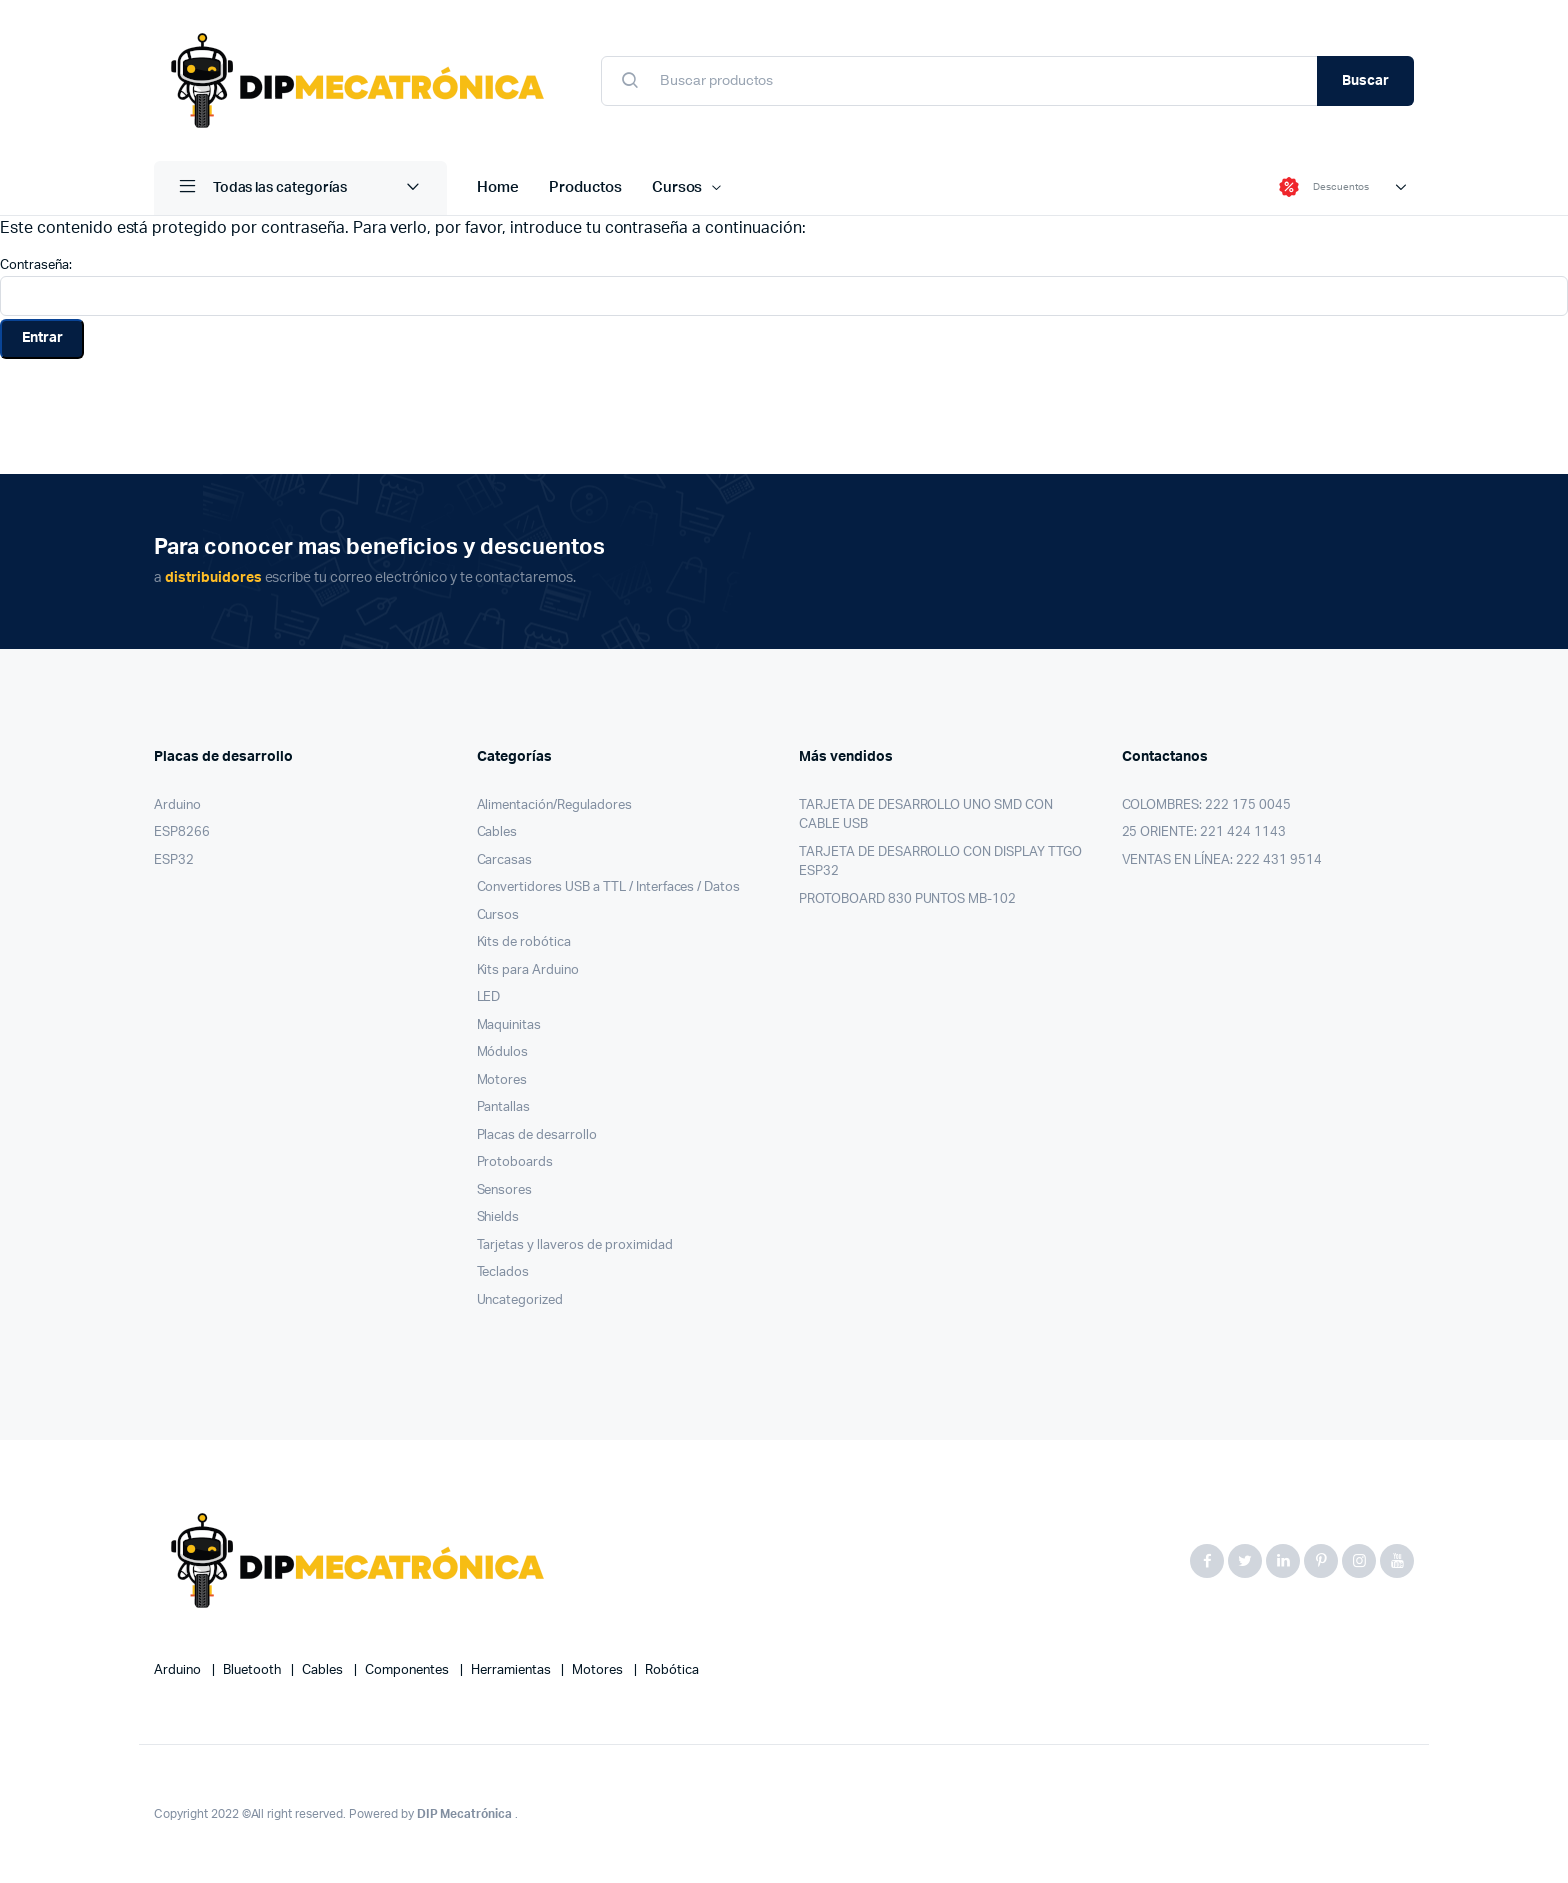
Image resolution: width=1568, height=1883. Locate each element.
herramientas (512, 1670)
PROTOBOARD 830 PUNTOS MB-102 (907, 899)
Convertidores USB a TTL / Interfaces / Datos (609, 887)
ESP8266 (182, 832)
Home (498, 187)
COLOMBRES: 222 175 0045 (1206, 805)
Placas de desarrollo (537, 1135)
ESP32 (174, 860)
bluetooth (253, 1670)
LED (489, 997)
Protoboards (515, 1162)
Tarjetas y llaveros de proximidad (575, 1245)
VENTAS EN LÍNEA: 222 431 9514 (1222, 860)
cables (324, 1670)
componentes (408, 1670)
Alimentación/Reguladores (554, 805)
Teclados (503, 1272)
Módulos (503, 1052)
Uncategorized (520, 1300)
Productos (585, 187)
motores (599, 1670)
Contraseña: (784, 287)
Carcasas (505, 860)
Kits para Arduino (528, 970)
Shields (498, 1217)
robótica (672, 1670)
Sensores (505, 1190)
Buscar (1365, 81)
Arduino (177, 805)
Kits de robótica (524, 942)
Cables (497, 832)
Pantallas (504, 1107)
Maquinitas (509, 1025)
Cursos (677, 187)
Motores (502, 1080)
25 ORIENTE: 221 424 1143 (1204, 832)
